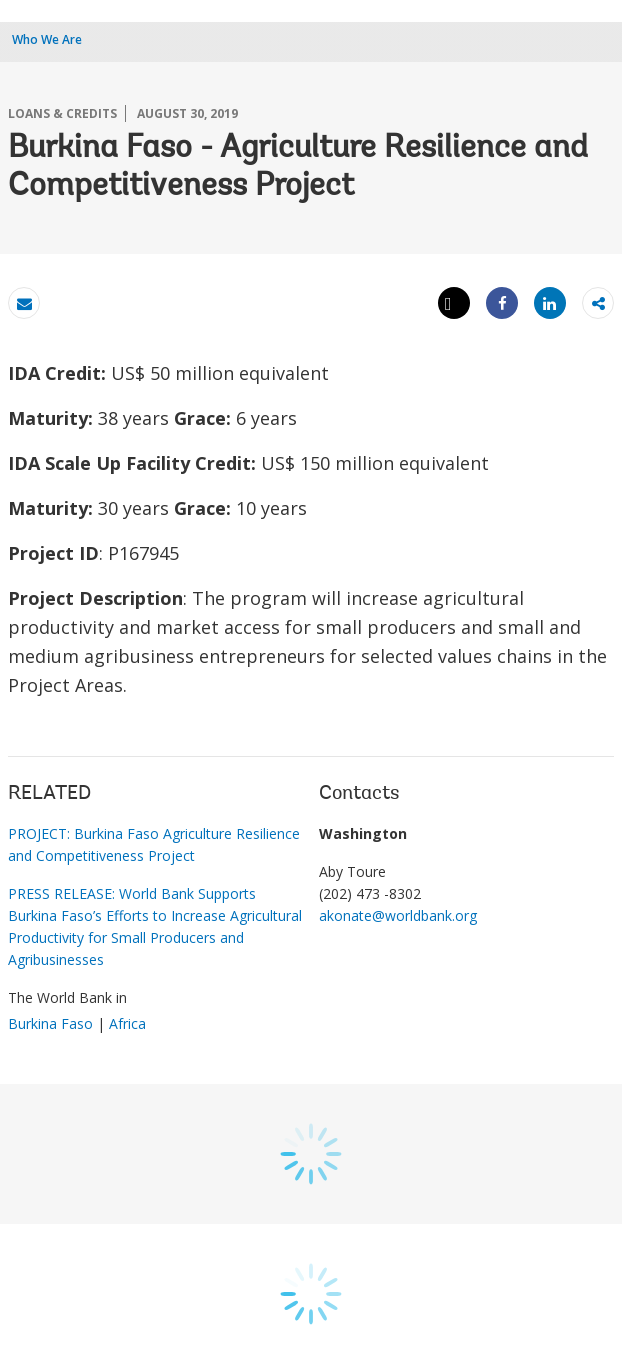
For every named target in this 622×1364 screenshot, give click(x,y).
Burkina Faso (50, 1023)
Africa (127, 1023)
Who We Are (47, 39)
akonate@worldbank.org (398, 915)
